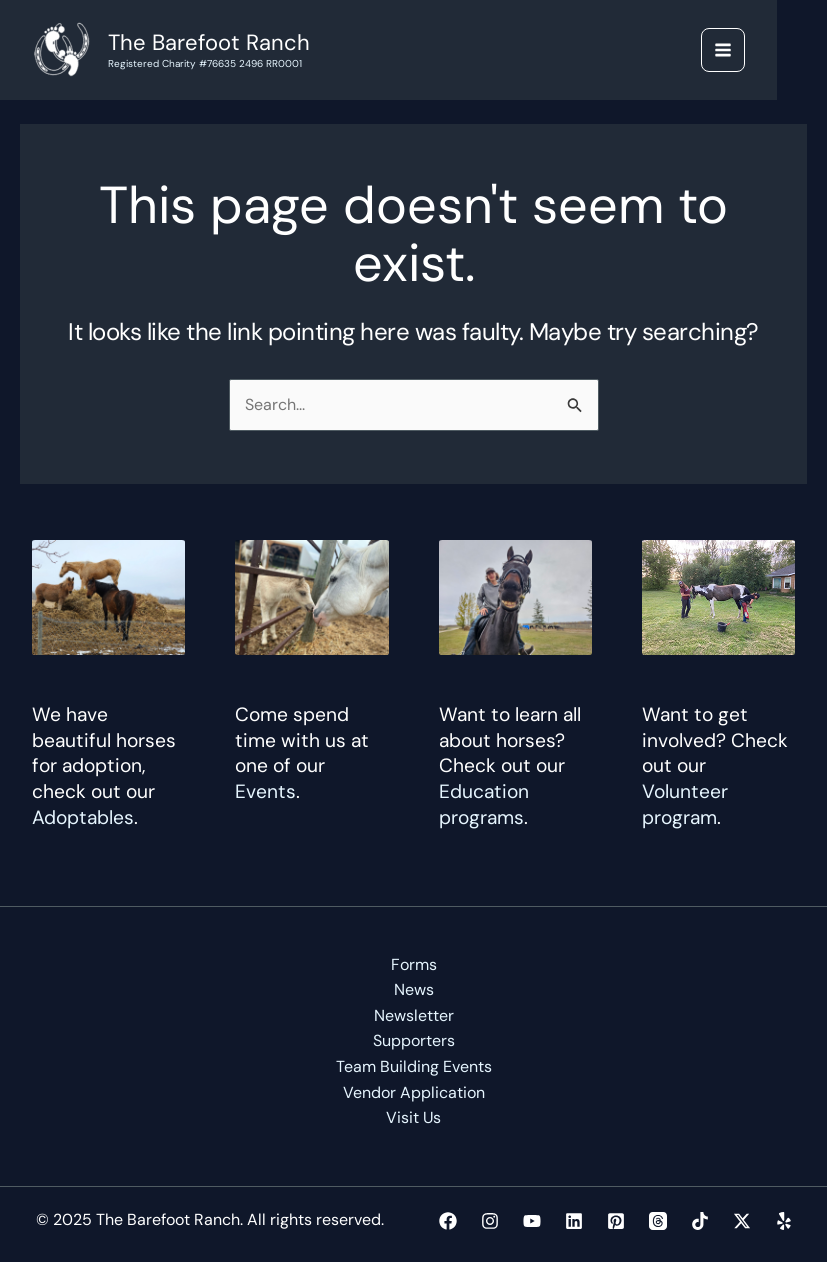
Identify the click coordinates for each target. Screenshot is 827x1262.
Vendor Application (414, 1092)
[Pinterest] (616, 1221)
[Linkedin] (574, 1221)
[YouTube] (532, 1221)
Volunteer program (685, 804)
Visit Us (414, 1117)
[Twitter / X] (742, 1221)
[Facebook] (448, 1221)
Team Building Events (414, 1066)
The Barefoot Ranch (209, 42)
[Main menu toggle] (723, 50)
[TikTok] (700, 1221)
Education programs (484, 804)
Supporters (414, 1041)
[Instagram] (490, 1221)
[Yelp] (784, 1221)
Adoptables (83, 817)
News (414, 989)
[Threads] (658, 1221)
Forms (414, 964)
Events (265, 791)
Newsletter (414, 1015)
